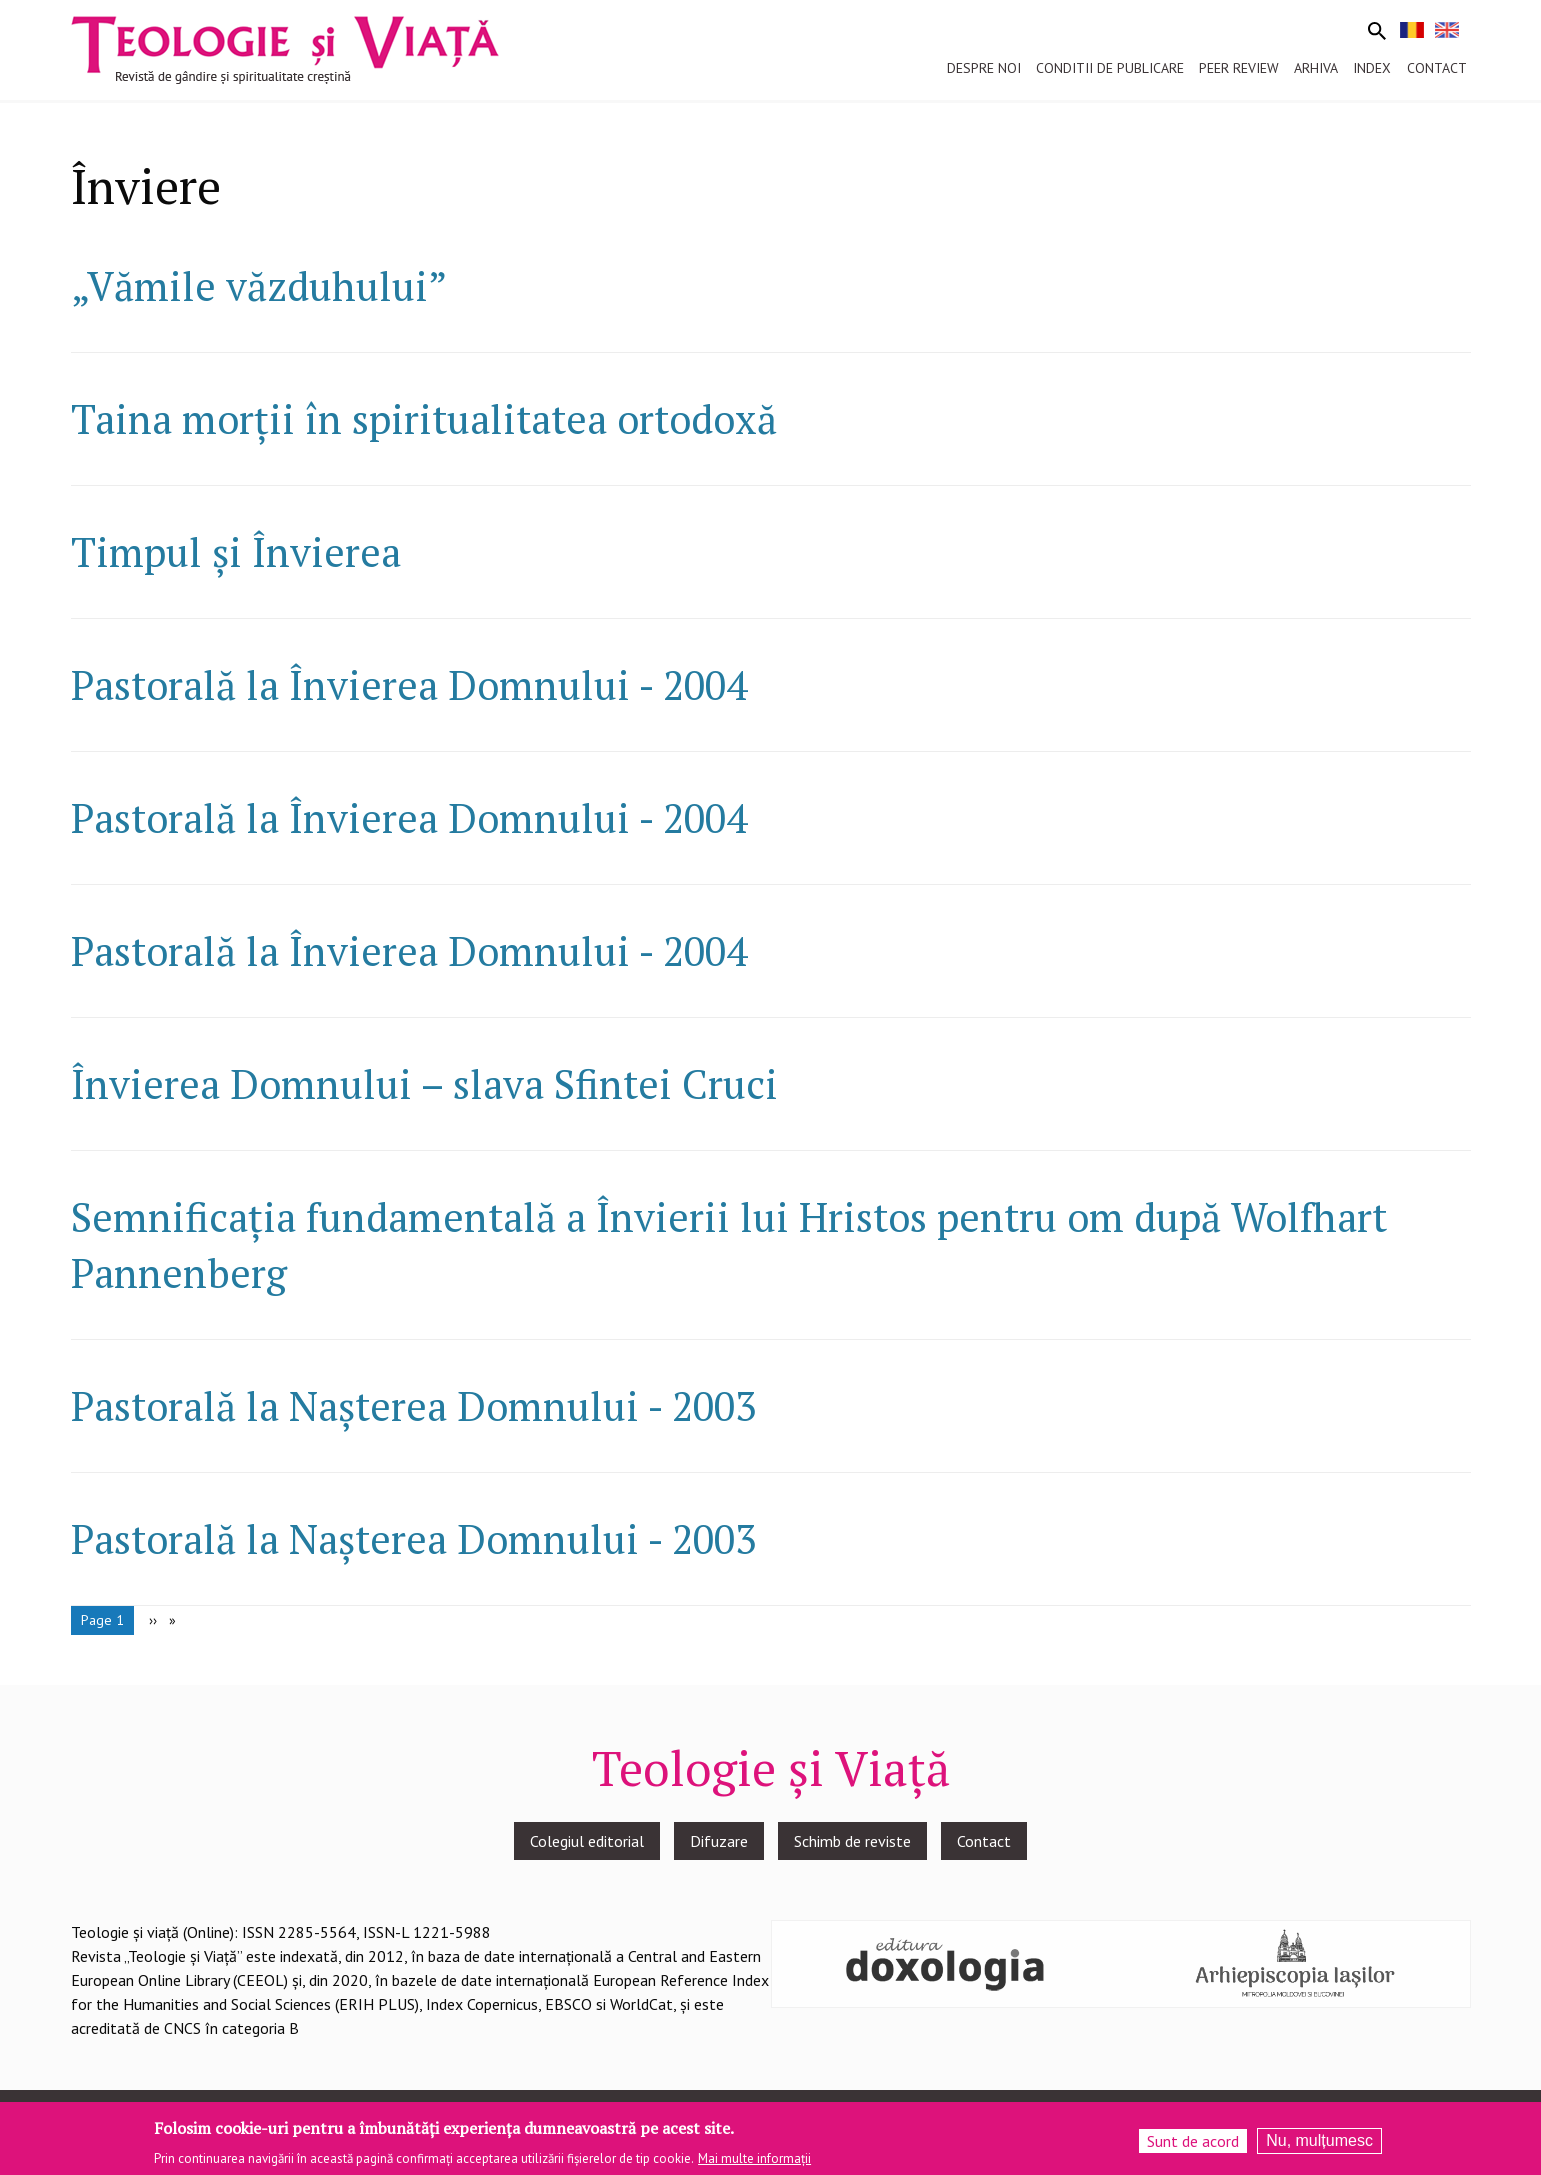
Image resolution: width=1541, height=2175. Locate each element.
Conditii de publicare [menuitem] (1110, 68)
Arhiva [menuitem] (1316, 68)
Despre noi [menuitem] (984, 68)
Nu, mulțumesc (1319, 2145)
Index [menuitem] (1372, 68)
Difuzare (719, 1841)
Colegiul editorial (587, 1841)
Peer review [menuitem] (1239, 68)
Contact (984, 1841)
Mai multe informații (754, 2162)
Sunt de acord (1193, 2146)
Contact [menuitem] (1437, 68)
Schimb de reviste (852, 1841)
